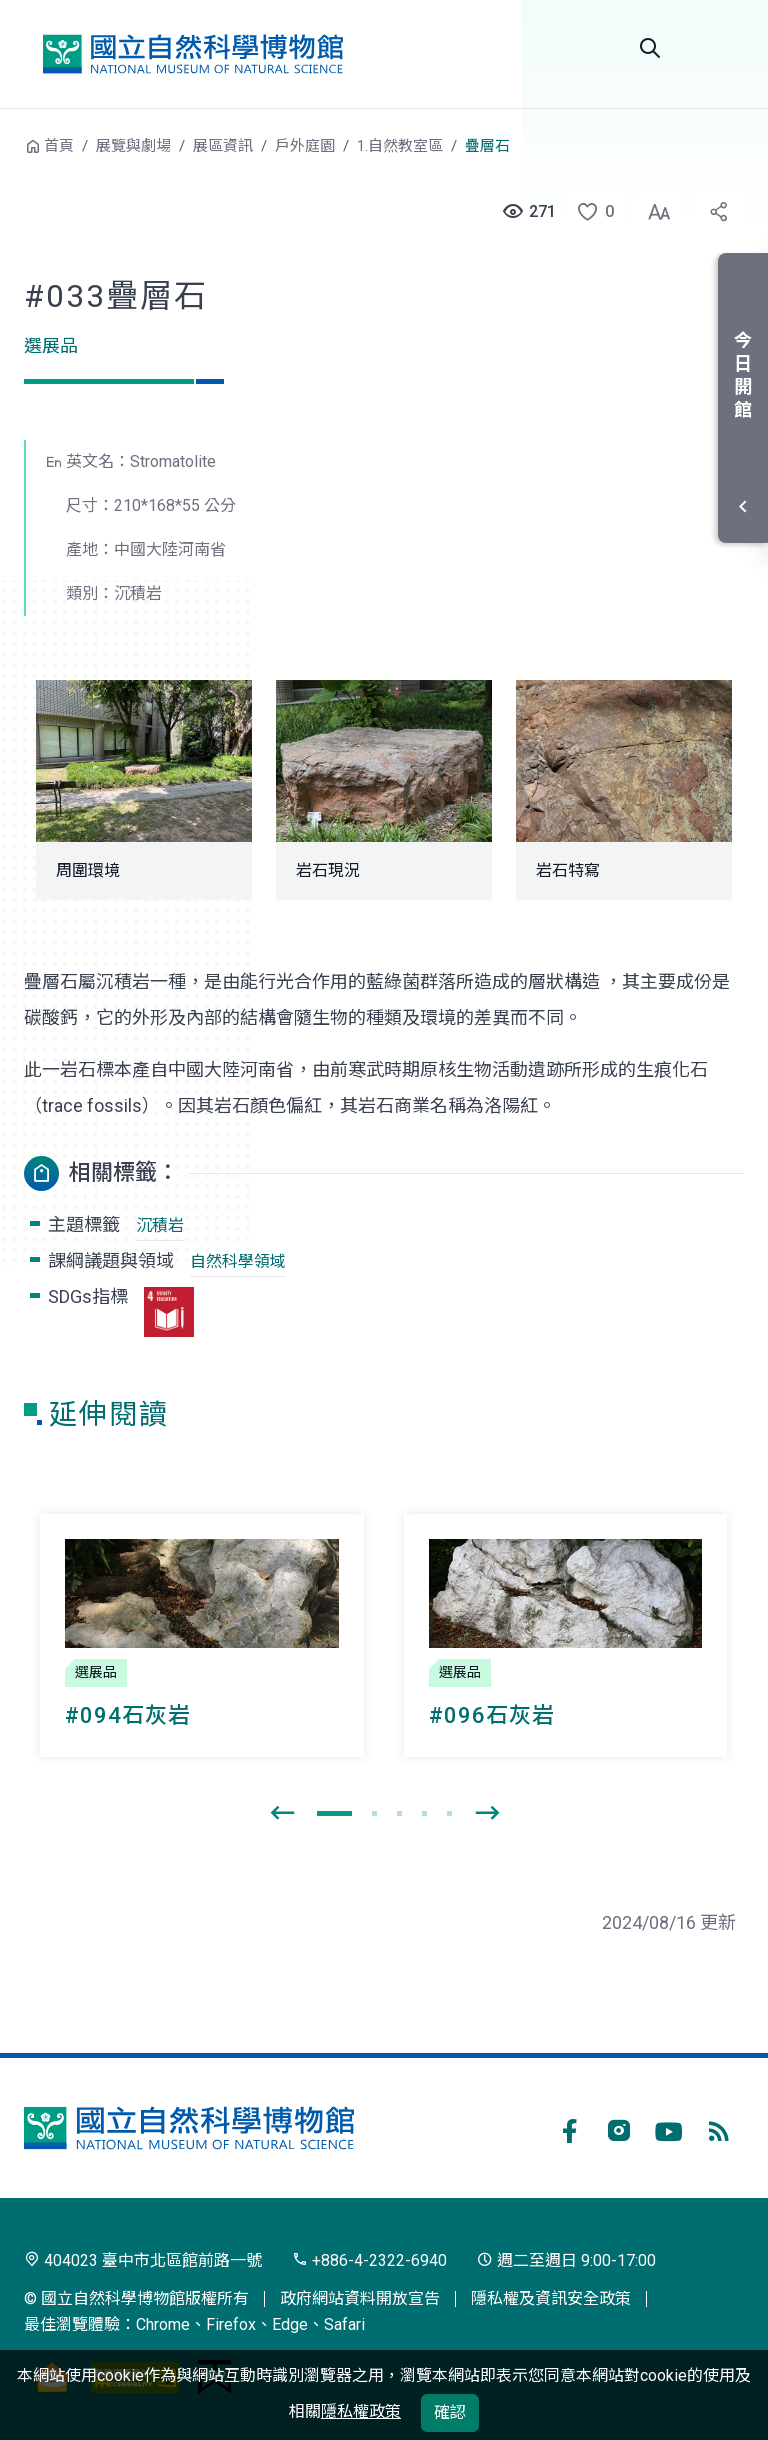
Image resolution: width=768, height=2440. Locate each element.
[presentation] (282, 1814)
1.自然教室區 (400, 146)
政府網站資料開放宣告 (360, 2298)
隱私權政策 (361, 2411)
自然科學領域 (238, 1261)
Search (650, 48)
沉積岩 (160, 1225)
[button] (589, 212)
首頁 (59, 146)
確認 (450, 2412)
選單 (720, 48)
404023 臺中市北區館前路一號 (143, 2260)
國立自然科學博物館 (193, 54)
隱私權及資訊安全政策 (551, 2298)
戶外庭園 (305, 146)
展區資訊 (223, 146)
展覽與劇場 (133, 146)
